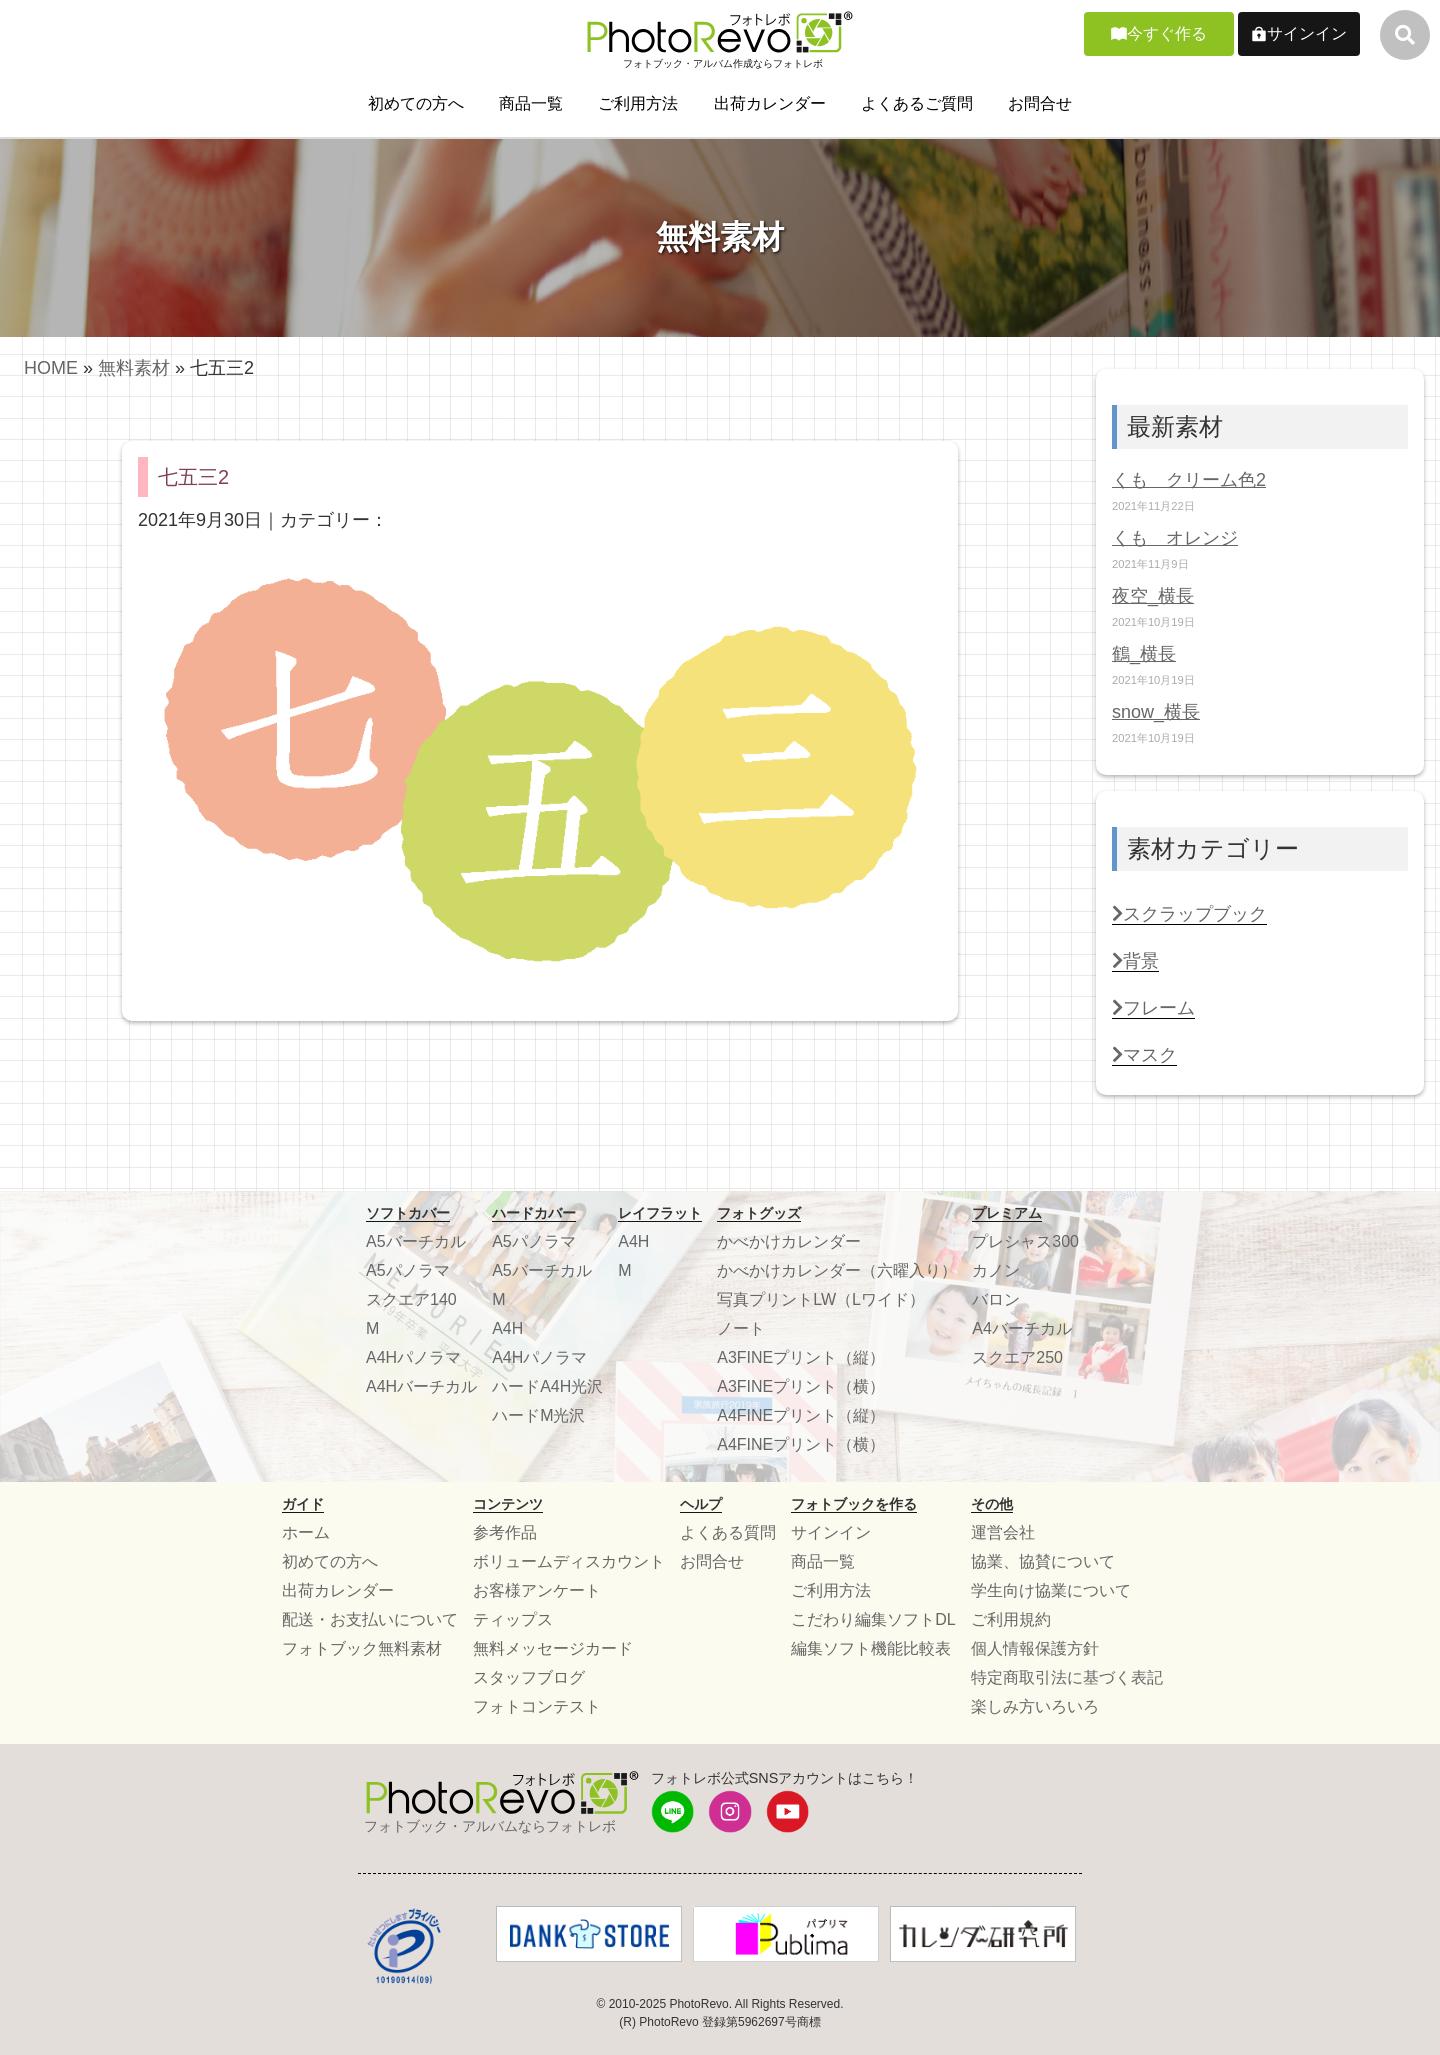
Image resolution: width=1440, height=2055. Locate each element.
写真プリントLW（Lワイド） (821, 1299)
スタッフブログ (529, 1677)
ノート (741, 1328)
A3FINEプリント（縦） (801, 1357)
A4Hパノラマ (413, 1357)
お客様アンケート (537, 1590)
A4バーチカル (1022, 1328)
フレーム (1153, 1008)
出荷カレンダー (770, 103)
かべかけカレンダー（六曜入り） (837, 1270)
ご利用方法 (638, 103)
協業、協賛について (1043, 1561)
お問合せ (1040, 103)
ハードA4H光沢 (547, 1386)
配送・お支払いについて (370, 1619)
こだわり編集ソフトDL (873, 1619)
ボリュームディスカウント (569, 1561)
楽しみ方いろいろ (1035, 1706)
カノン (996, 1270)
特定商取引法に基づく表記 (1067, 1677)
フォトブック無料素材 (362, 1648)
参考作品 (505, 1532)
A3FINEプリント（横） (801, 1386)
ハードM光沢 (538, 1415)
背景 (1135, 961)
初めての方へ (416, 103)
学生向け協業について (1051, 1590)
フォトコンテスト (537, 1706)
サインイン (1307, 33)
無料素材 (134, 368)
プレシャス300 (1025, 1241)
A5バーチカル (416, 1241)
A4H (507, 1328)
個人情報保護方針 (1035, 1648)
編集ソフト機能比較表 (871, 1648)
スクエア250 (1017, 1357)
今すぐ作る (1167, 33)
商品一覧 (531, 103)
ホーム (306, 1532)
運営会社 (1003, 1532)
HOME (51, 368)
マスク (1144, 1055)
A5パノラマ (408, 1270)
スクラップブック (1189, 914)
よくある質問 (728, 1532)
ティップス (513, 1619)
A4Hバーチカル (421, 1386)
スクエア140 (411, 1299)
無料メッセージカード (553, 1648)
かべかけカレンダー (789, 1241)
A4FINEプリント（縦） (801, 1415)
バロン (996, 1299)
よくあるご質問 (917, 103)
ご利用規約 (1011, 1619)
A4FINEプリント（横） (801, 1444)
